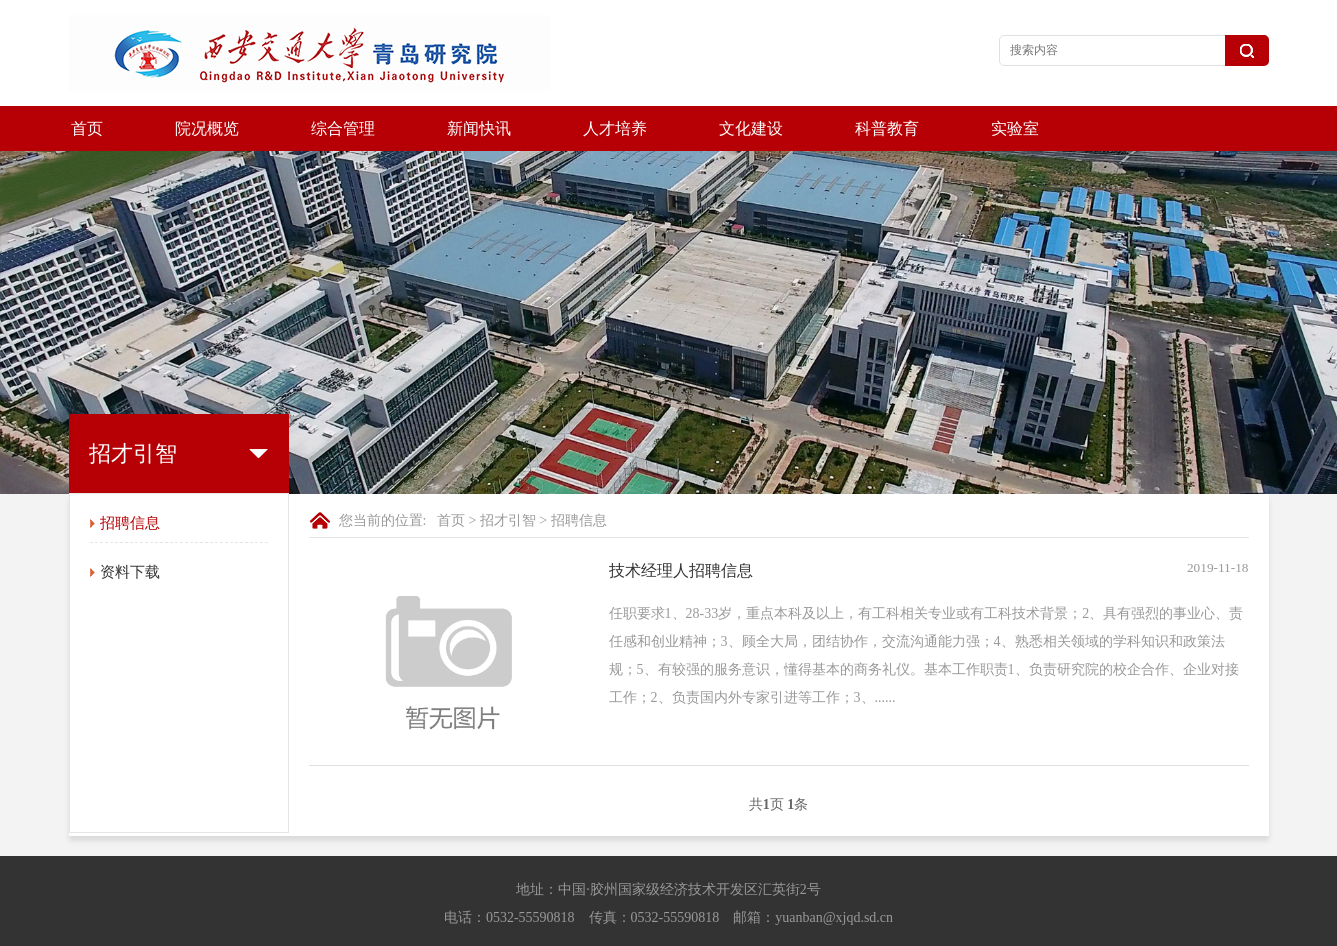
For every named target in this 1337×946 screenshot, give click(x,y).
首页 (87, 128)
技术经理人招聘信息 (681, 525)
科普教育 (887, 128)
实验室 (1015, 128)
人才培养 (615, 128)
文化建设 (751, 128)
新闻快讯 (479, 128)
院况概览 (207, 128)
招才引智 (508, 475)
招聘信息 (130, 478)
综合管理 (343, 128)
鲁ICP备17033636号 (855, 926)
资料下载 (130, 527)
